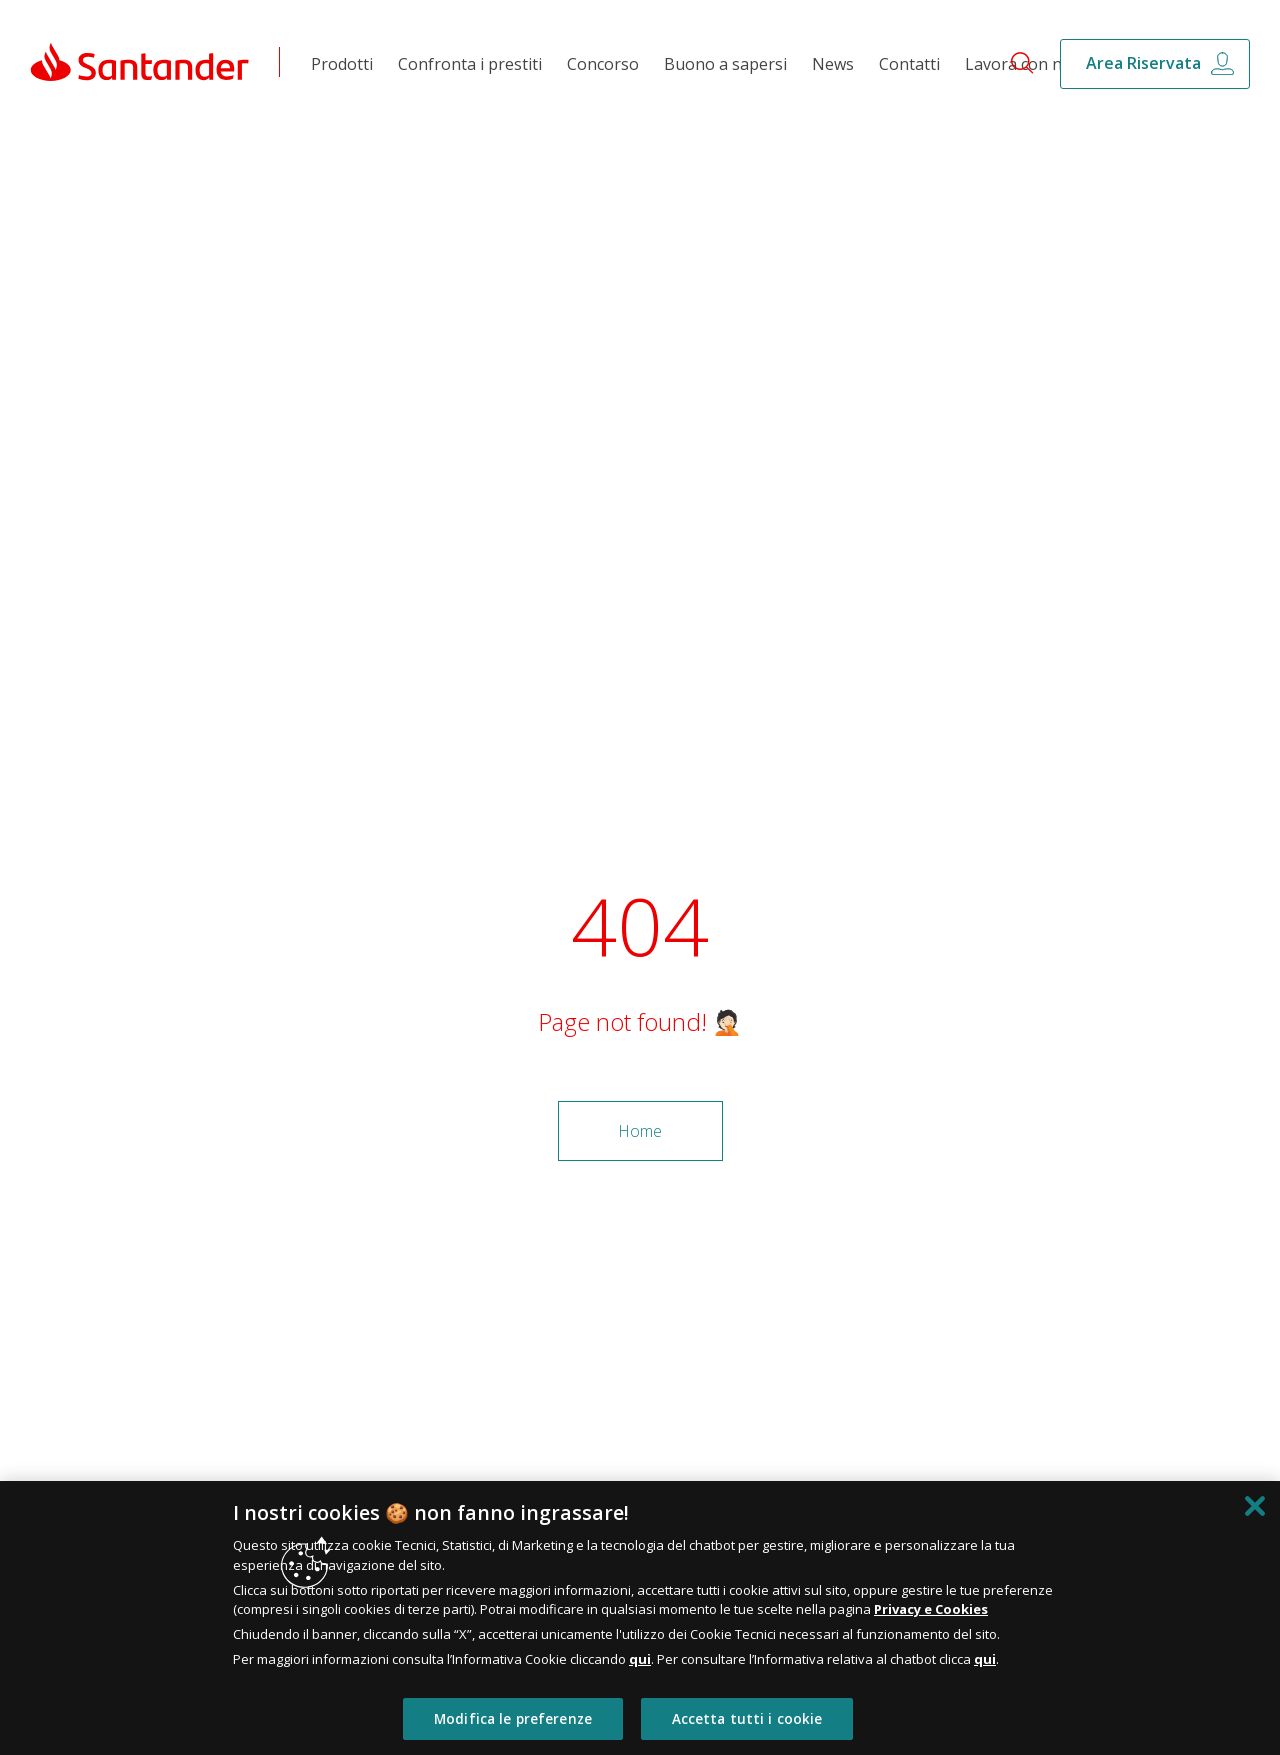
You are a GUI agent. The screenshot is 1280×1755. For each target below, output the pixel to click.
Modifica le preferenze (513, 1719)
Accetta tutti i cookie (747, 1719)
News (833, 64)
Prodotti (342, 64)
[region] (640, 1618)
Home (640, 1131)
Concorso (603, 64)
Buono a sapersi (725, 64)
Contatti (909, 64)
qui (640, 1659)
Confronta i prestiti (470, 64)
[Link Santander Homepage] (140, 61)
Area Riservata (1143, 63)
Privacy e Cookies (931, 1609)
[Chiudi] (1255, 1506)
